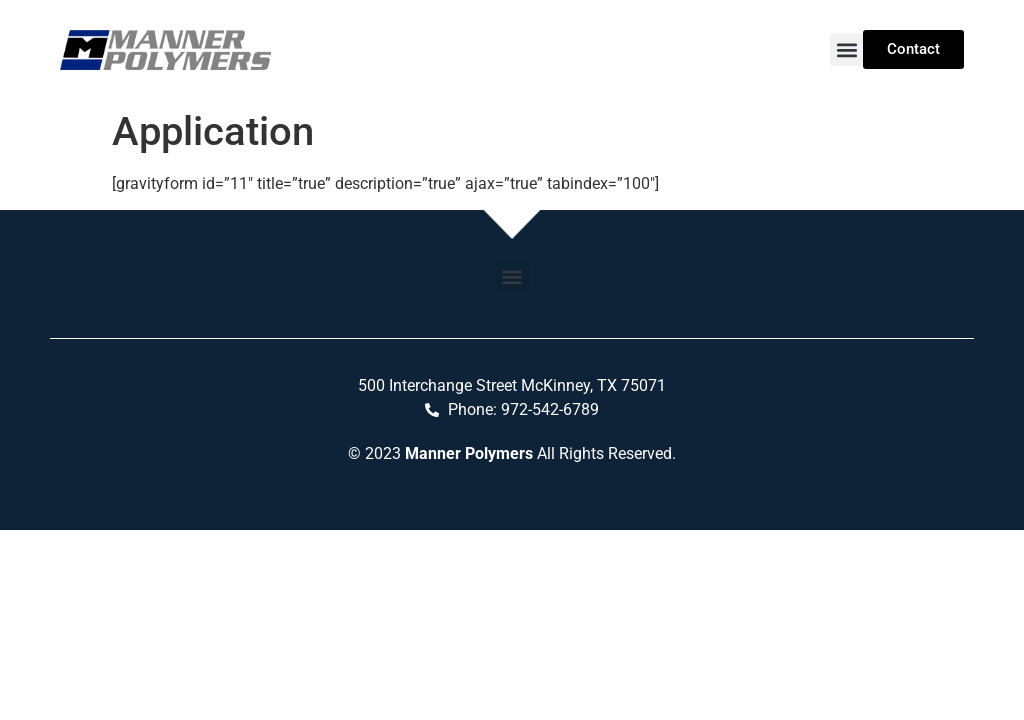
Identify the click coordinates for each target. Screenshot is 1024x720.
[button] (846, 49)
